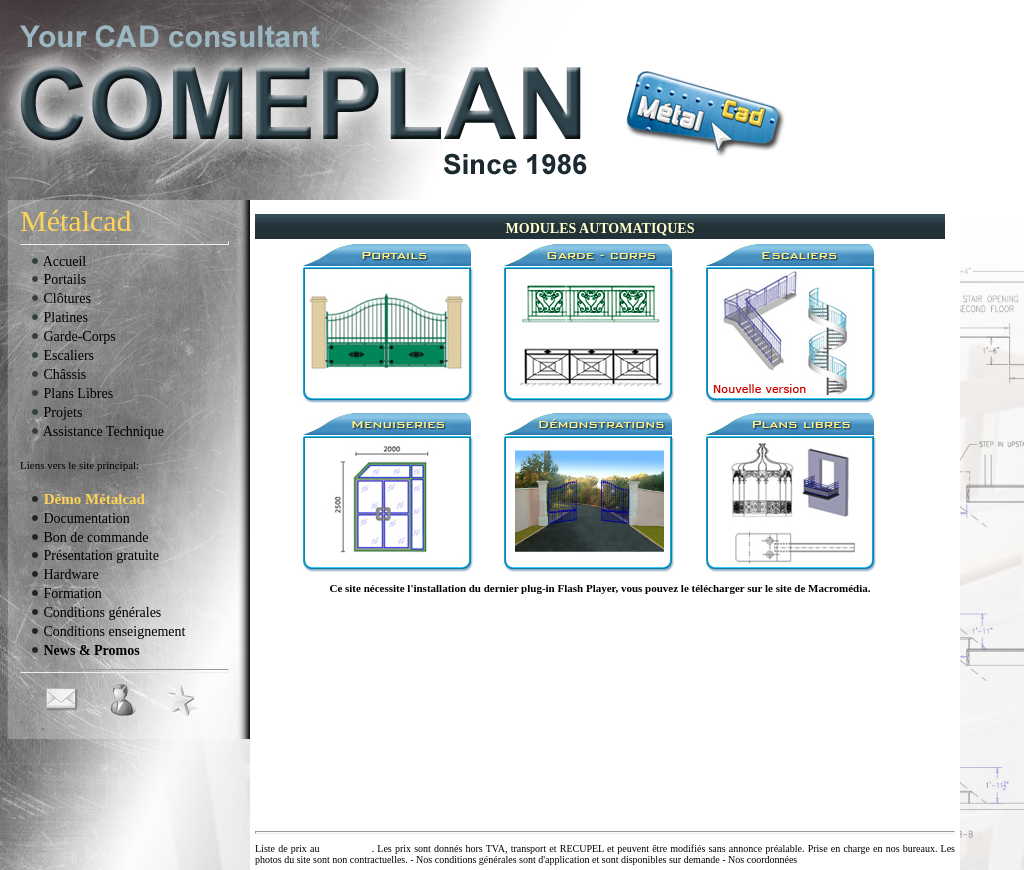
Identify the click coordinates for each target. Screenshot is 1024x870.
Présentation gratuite (94, 555)
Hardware (64, 574)
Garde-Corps (73, 336)
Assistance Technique (97, 431)
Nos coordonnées (762, 859)
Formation (66, 593)
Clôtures (60, 298)
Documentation (80, 518)
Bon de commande (89, 537)
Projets (56, 412)
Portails (58, 279)
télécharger (718, 588)
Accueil (58, 261)
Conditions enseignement (107, 631)
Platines (59, 317)
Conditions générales (95, 612)
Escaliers (62, 355)
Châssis (58, 374)
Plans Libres (71, 393)
